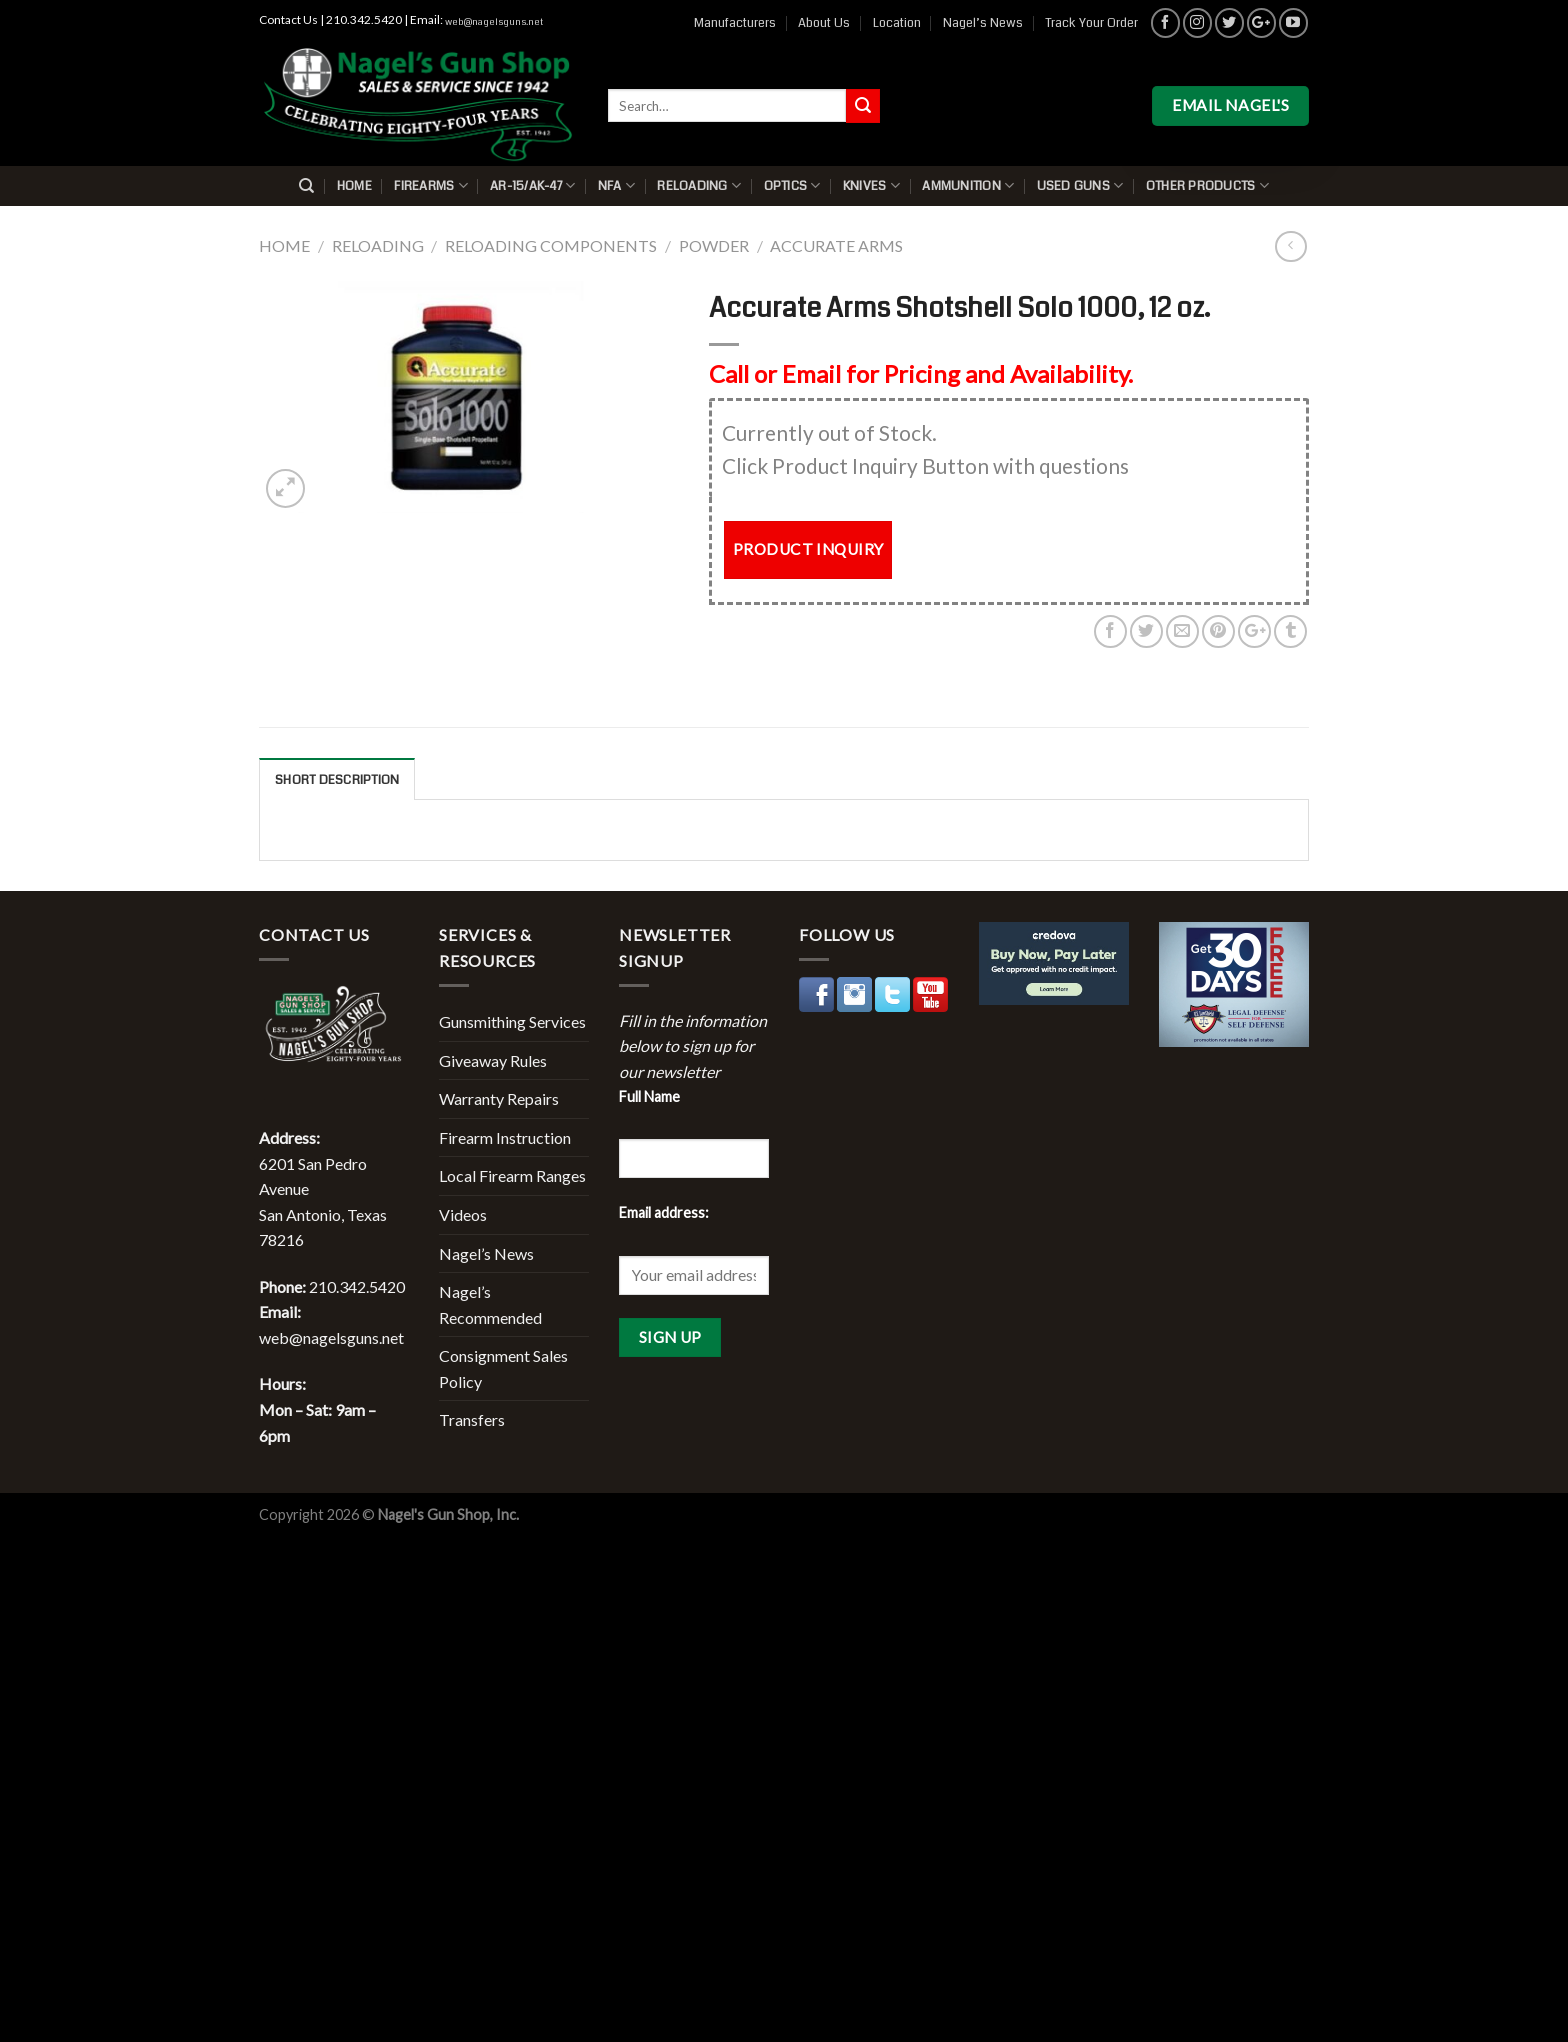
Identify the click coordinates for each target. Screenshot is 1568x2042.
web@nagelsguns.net (494, 22)
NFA (616, 185)
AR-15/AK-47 (532, 185)
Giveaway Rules (493, 1060)
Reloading (699, 185)
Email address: (664, 1212)
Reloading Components (551, 245)
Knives (871, 185)
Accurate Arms (836, 245)
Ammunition (968, 185)
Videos (463, 1214)
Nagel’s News (983, 23)
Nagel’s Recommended (490, 1304)
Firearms (431, 185)
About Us (824, 23)
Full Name (649, 1096)
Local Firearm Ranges (512, 1175)
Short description (337, 780)
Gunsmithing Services (512, 1021)
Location (897, 23)
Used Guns (1080, 185)
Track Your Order (1091, 23)
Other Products (1207, 185)
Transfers (472, 1419)
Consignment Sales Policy (503, 1368)
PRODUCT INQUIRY (808, 549)
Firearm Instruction (505, 1137)
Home (354, 186)
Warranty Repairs (499, 1098)
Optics (792, 185)
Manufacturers (735, 23)
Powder (714, 245)
